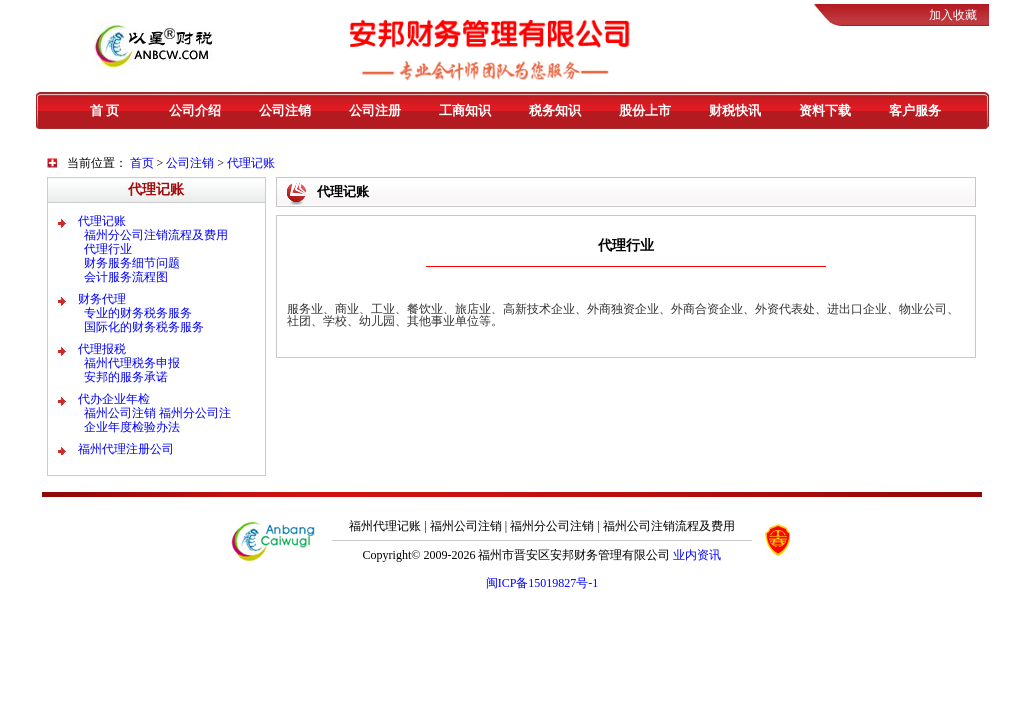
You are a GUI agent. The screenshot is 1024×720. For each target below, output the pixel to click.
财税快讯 (735, 110)
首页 (142, 163)
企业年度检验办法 (132, 427)
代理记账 (251, 163)
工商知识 (465, 110)
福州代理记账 (385, 526)
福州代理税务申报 (132, 363)
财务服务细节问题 (132, 263)
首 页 (104, 110)
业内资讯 (697, 555)
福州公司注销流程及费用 (669, 526)
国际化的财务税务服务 (144, 327)
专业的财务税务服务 (138, 313)
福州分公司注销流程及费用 (156, 235)
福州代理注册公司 (126, 449)
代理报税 (102, 349)
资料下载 (825, 110)
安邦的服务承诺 (126, 377)
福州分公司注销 (552, 526)
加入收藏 (953, 15)
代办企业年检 (114, 399)
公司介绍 (195, 110)
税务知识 (555, 110)
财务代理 (102, 299)
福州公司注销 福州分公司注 (157, 413)
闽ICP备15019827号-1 (542, 583)
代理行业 (108, 249)
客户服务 (915, 110)
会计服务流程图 (126, 277)
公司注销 (285, 110)
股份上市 (645, 110)
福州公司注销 (466, 526)
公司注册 (375, 110)
